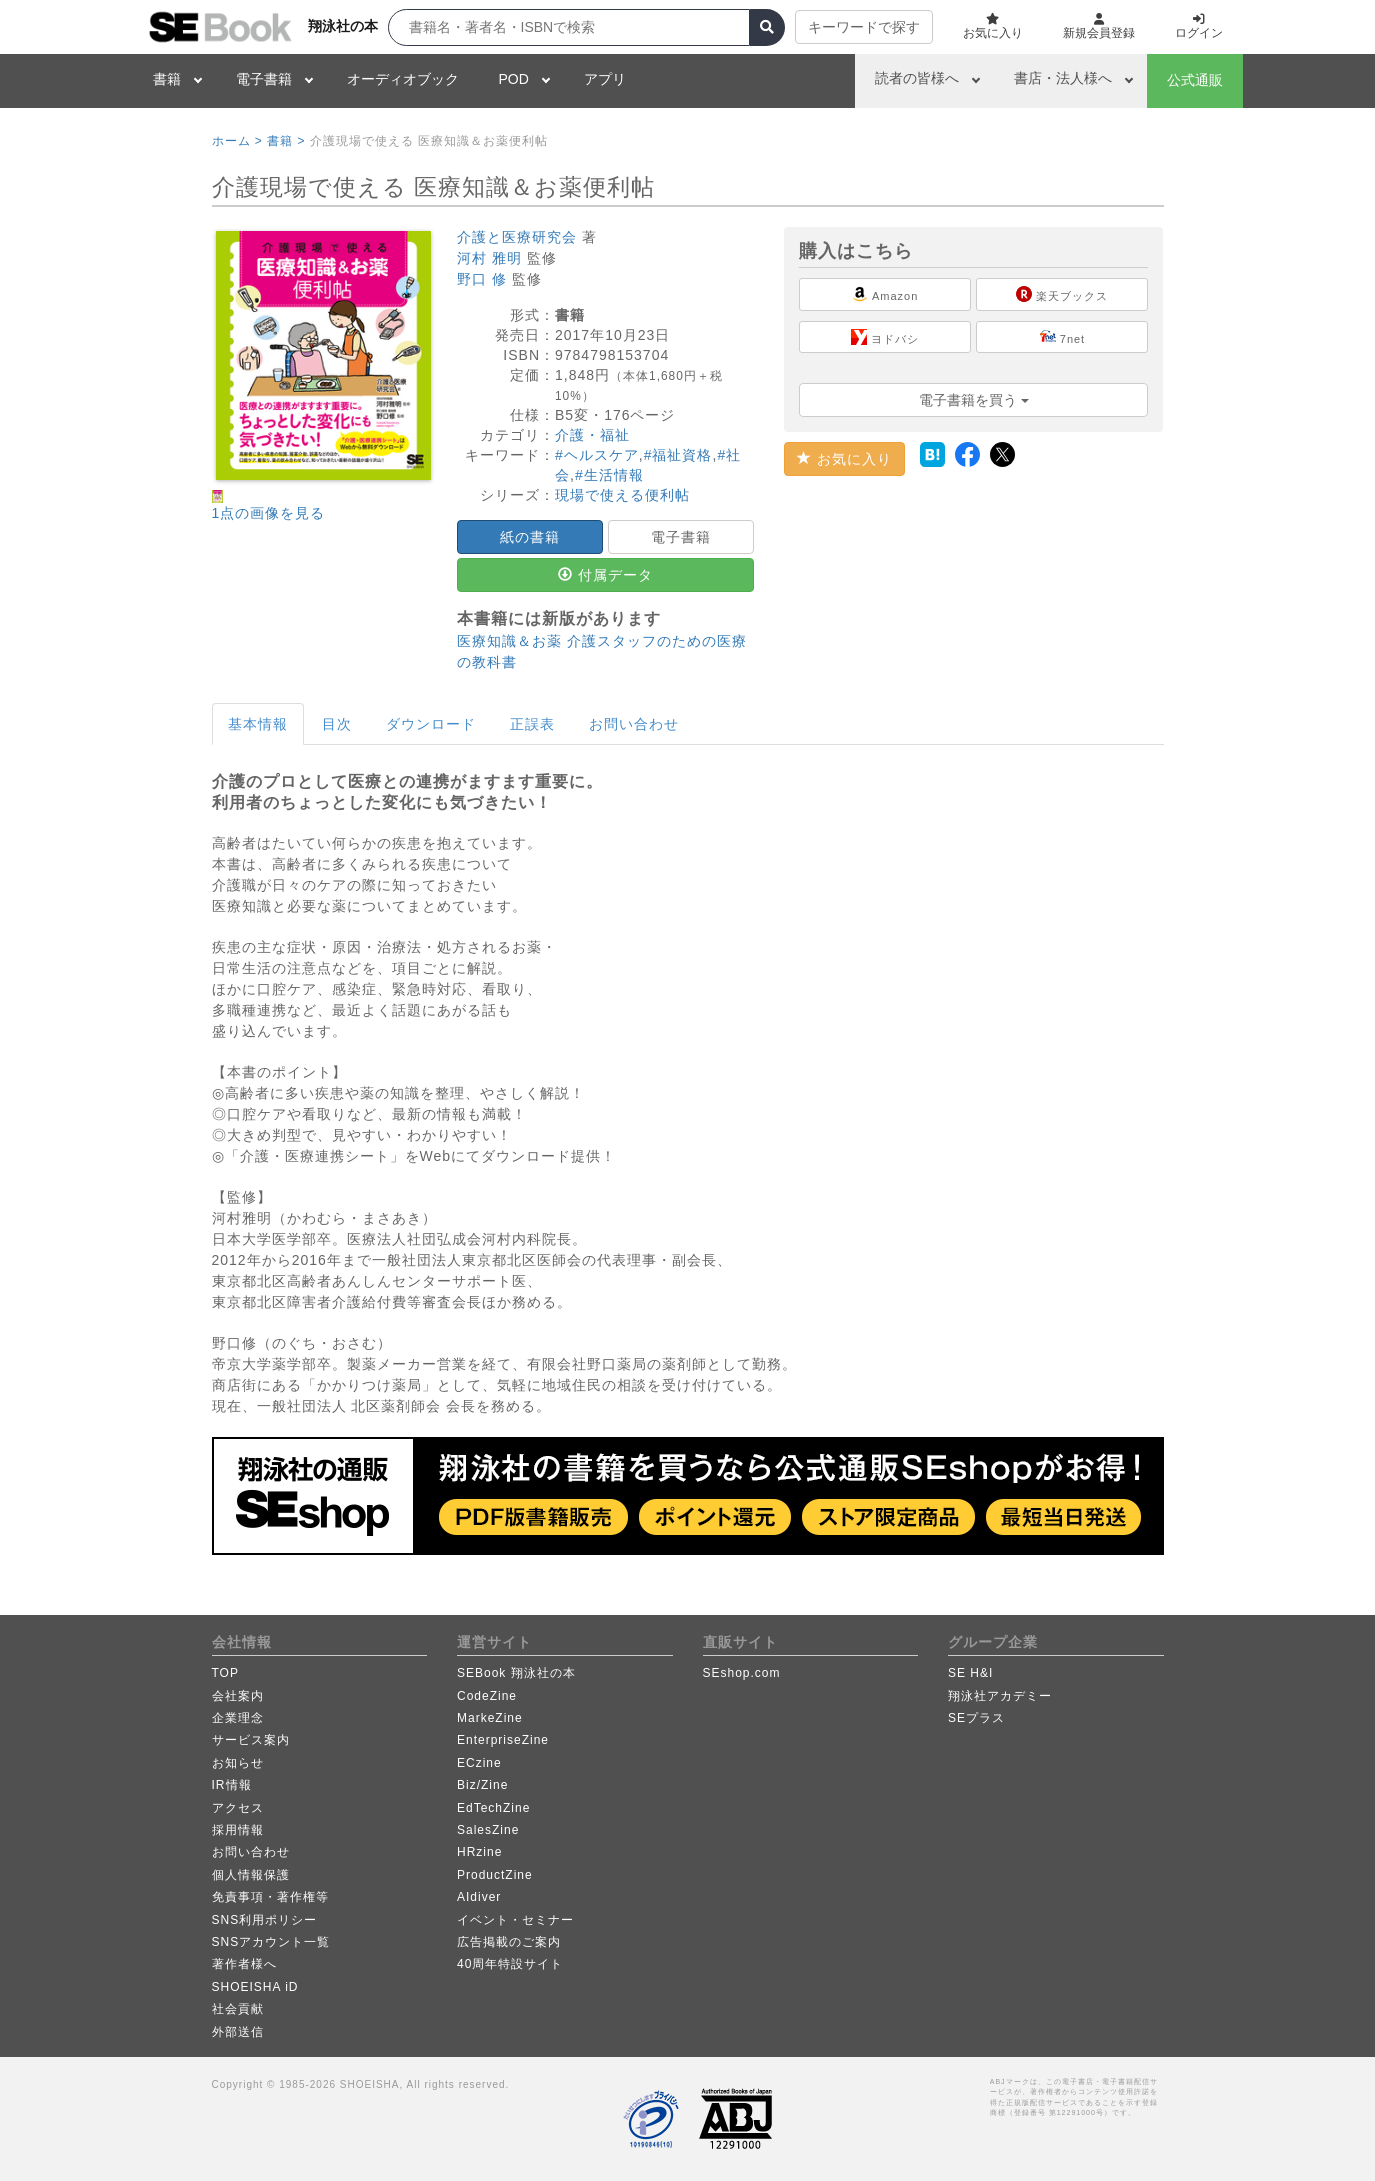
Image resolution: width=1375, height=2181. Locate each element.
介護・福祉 (592, 435)
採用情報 (238, 1830)
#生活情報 (609, 475)
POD (514, 79)
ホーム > (237, 141)
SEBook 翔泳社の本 (516, 1673)
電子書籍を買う (974, 400)
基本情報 (258, 724)
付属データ (605, 575)
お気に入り (844, 459)
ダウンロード (431, 724)
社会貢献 (238, 2009)
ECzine (479, 1763)
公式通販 (1195, 80)
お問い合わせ (634, 724)
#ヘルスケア (597, 455)
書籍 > (286, 141)
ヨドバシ (885, 337)
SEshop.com (742, 1673)
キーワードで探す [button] (864, 27)
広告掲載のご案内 (509, 1942)
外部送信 (238, 2032)
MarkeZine (490, 1718)
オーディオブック (403, 79)
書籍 (167, 79)
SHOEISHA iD (255, 1987)
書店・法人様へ (1063, 78)
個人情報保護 (251, 1875)
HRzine (479, 1852)
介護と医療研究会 (517, 237)
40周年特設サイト (510, 1964)
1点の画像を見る (269, 513)
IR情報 (232, 1785)
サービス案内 (251, 1740)
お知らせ (238, 1763)
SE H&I (970, 1673)
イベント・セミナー (515, 1920)
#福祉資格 (678, 455)
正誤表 (532, 724)
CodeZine (487, 1696)
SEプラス (976, 1718)
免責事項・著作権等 (270, 1897)
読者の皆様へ (917, 78)
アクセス (238, 1808)
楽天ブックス (1062, 294)
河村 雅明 (489, 258)
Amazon (885, 294)
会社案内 (238, 1696)
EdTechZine (493, 1808)
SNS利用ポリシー (265, 1920)
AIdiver (479, 1897)
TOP (225, 1673)
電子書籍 (264, 79)
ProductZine (495, 1875)
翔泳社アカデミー (1000, 1696)
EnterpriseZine (503, 1740)
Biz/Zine (482, 1785)
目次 (337, 724)
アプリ (605, 79)
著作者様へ (244, 1964)
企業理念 (238, 1718)
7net (1062, 337)
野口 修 (482, 279)
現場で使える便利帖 (622, 495)
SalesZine (488, 1830)
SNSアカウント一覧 (271, 1942)
